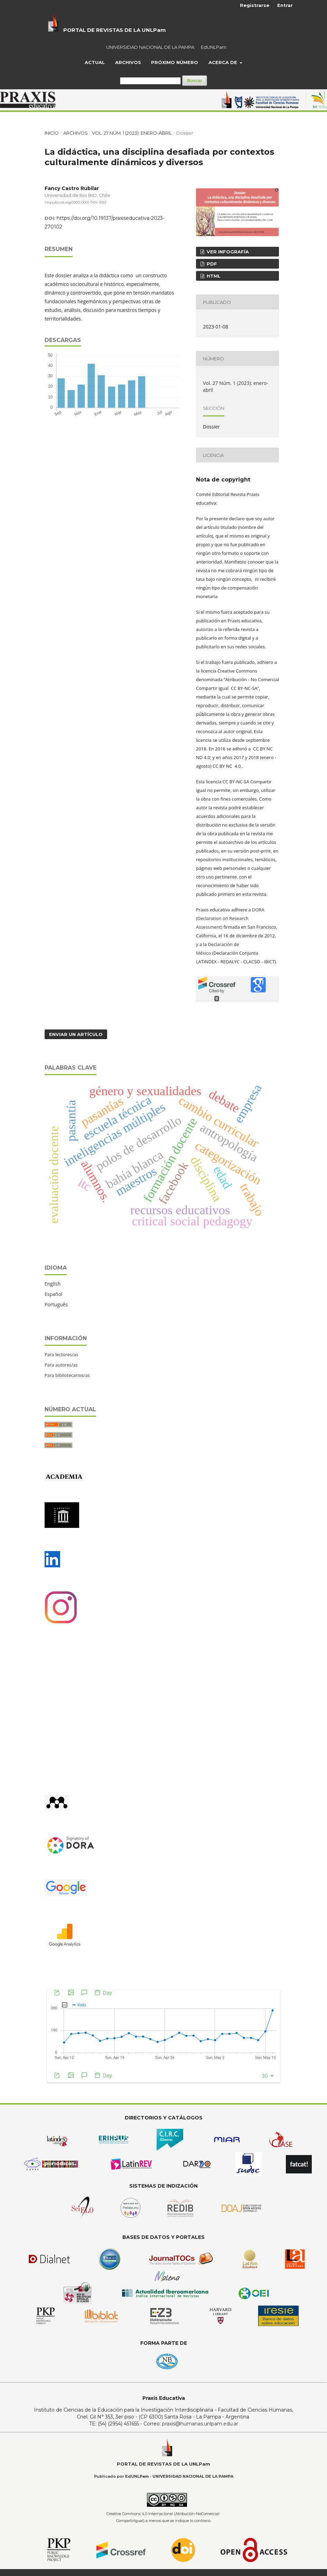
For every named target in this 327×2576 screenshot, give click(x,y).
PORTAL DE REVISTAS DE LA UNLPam (114, 30)
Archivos (128, 62)
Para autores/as (61, 1365)
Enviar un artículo (76, 1034)
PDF (211, 264)
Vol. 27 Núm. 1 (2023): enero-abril (132, 133)
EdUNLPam (213, 47)
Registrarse (254, 5)
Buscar (194, 80)
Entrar (285, 5)
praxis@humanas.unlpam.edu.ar (200, 2424)
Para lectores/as (61, 1354)
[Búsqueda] (150, 80)
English (52, 1283)
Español (53, 1294)
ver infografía (227, 251)
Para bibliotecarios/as (67, 1375)
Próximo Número (174, 62)
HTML (213, 276)
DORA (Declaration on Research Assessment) (230, 918)
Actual (95, 62)
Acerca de (223, 62)
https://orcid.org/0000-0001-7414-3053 (75, 202)
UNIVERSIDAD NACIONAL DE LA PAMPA (150, 47)
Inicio (52, 133)
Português (56, 1304)
